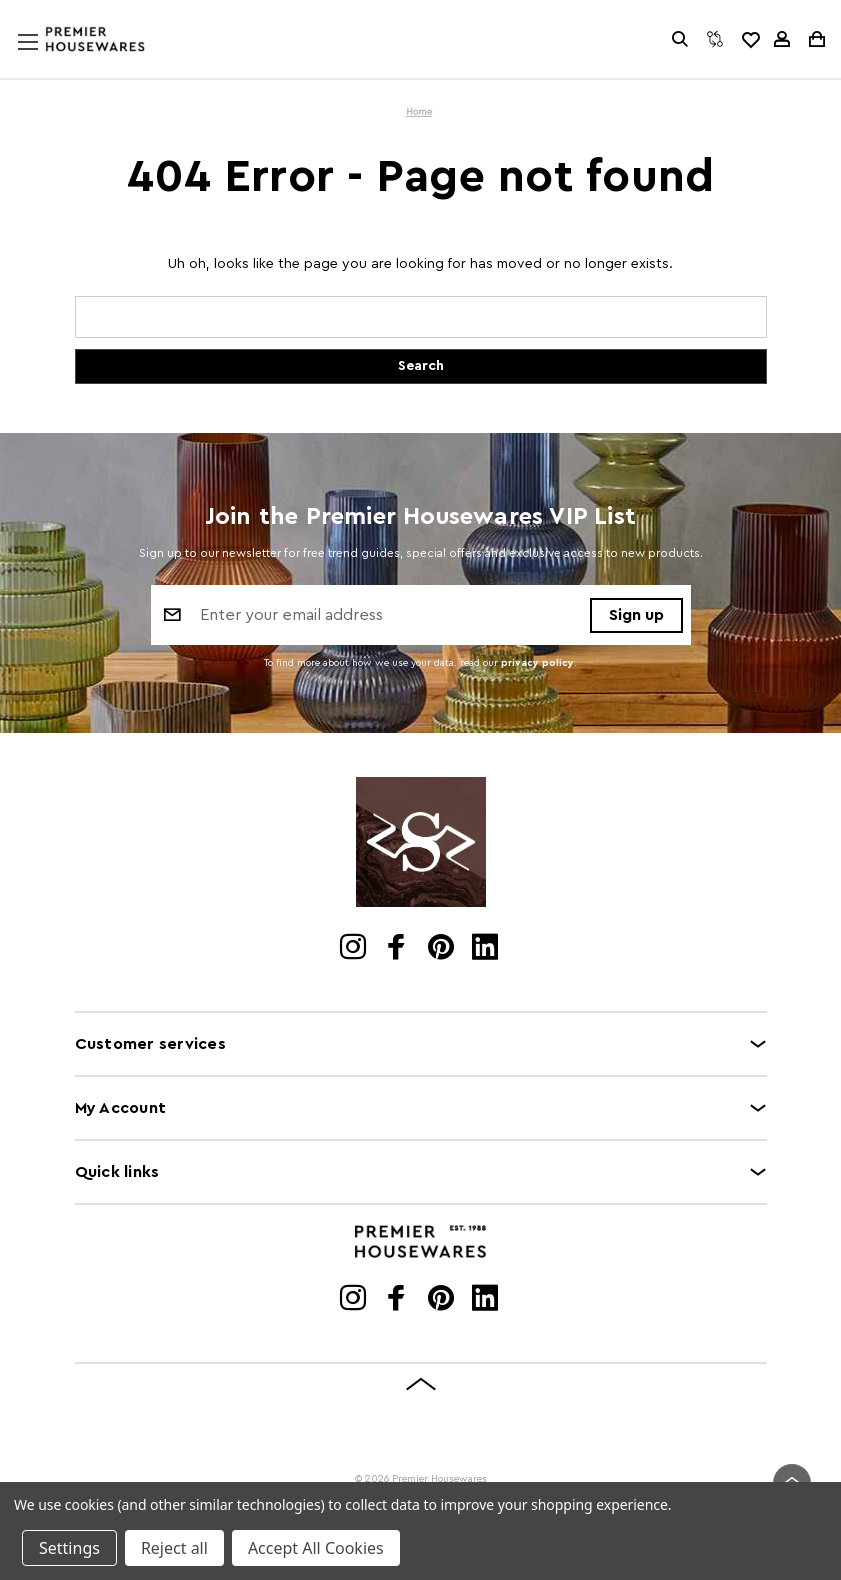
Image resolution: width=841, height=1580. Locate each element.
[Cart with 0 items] (815, 39)
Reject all (174, 1548)
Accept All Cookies (316, 1548)
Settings (69, 1548)
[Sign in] (782, 39)
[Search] (680, 39)
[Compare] (715, 39)
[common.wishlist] (750, 39)
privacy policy (537, 663)
